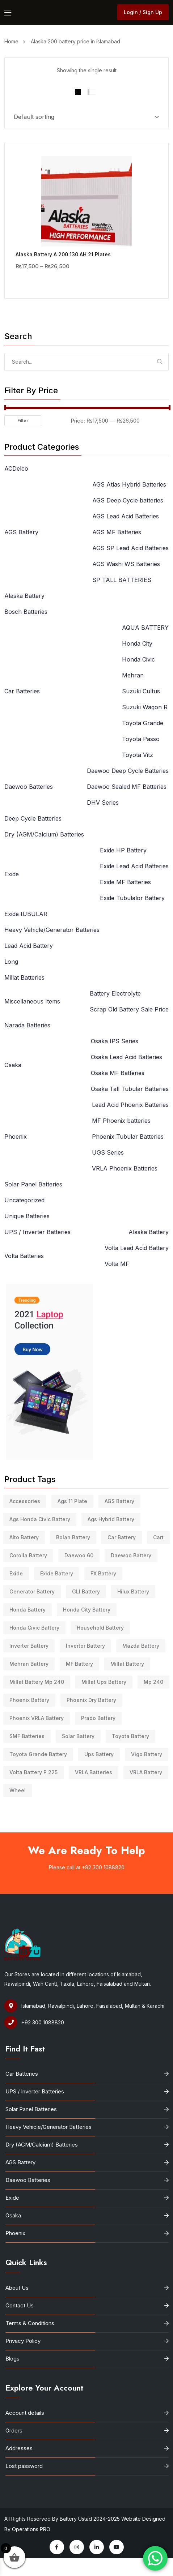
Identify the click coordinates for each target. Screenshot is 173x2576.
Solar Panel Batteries (33, 1184)
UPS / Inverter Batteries (37, 1232)
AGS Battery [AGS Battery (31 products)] (119, 1501)
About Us (17, 2287)
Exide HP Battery (123, 850)
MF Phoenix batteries (121, 1120)
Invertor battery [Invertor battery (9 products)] (85, 1646)
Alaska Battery (24, 595)
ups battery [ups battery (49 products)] (99, 1754)
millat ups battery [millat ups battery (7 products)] (103, 1682)
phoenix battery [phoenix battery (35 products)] (29, 1700)
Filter (22, 420)
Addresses (19, 2448)
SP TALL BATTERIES (121, 579)
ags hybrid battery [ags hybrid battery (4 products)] (111, 1519)
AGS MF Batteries (116, 532)
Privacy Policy (23, 2340)
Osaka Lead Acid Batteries (126, 1057)
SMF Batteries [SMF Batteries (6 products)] (27, 1736)
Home (12, 41)
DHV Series (103, 802)
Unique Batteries (27, 1216)
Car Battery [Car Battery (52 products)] (121, 1537)
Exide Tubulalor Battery (132, 898)
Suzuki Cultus (141, 691)
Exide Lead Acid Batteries (134, 866)
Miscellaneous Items (32, 1001)
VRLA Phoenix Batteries (124, 1168)
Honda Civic (138, 659)
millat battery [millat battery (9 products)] (127, 1664)
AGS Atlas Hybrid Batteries (129, 484)
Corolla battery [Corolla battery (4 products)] (28, 1555)
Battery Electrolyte (115, 993)
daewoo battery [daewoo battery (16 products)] (131, 1555)
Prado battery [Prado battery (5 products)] (98, 1718)
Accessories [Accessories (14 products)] (24, 1501)
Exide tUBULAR (25, 913)
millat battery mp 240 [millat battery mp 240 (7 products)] (36, 1682)
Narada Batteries (27, 1025)
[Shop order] (86, 117)
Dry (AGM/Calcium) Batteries (44, 834)
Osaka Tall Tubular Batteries (130, 1088)
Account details (24, 2412)
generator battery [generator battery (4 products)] (32, 1591)
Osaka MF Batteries (117, 1073)
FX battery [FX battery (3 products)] (103, 1573)
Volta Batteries (24, 1255)
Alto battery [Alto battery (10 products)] (24, 1537)
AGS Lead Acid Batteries (125, 516)
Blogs (12, 2358)
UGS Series (108, 1152)
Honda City (137, 643)
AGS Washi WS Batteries (126, 564)
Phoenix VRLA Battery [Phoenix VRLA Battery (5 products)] (36, 1718)
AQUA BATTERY (145, 627)
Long (11, 961)
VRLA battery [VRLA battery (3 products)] (146, 1772)
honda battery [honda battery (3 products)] (27, 1609)
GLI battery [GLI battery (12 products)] (86, 1591)
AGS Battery (21, 532)
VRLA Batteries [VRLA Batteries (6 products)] (93, 1772)
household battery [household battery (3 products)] (100, 1628)
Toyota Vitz (137, 754)
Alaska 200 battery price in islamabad (75, 41)
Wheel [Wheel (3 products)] (17, 1790)
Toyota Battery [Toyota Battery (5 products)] (130, 1736)
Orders (13, 2430)
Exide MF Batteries (125, 882)
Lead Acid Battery (28, 945)
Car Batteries (22, 691)
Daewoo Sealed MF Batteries (126, 786)
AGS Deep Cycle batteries (127, 500)
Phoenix (15, 1136)
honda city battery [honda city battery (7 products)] (86, 1609)
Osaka (12, 1065)
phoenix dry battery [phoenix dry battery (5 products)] (91, 1700)
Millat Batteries (24, 977)
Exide (11, 874)
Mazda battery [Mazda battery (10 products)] (140, 1646)
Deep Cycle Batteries (33, 818)
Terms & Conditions (29, 2323)
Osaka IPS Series (114, 1041)
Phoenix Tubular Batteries (128, 1136)
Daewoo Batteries (28, 786)
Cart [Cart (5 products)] (158, 1537)
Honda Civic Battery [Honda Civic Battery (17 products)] (34, 1628)
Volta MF (117, 1263)
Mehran (133, 675)
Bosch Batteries (25, 611)
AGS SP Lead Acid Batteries (130, 548)
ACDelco (16, 468)
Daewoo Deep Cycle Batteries (128, 770)
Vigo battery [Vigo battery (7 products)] (146, 1754)
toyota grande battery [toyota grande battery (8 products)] (38, 1754)
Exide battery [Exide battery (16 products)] (56, 1573)
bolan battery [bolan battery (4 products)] (73, 1537)
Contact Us (19, 2305)
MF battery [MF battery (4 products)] (79, 1664)
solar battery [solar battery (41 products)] (78, 1736)
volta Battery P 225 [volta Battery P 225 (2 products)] (33, 1772)
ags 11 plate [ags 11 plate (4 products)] (72, 1501)
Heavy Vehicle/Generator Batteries (52, 929)
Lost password (24, 2465)
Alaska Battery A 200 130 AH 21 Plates (63, 254)
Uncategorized (24, 1200)
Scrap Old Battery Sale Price (129, 1009)
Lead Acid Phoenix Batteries (130, 1104)
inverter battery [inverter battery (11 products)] (28, 1646)
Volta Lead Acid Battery (137, 1247)
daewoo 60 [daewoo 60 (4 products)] (78, 1555)
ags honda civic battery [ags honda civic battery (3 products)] (39, 1519)
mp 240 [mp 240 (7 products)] (153, 1682)
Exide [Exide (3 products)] (16, 1573)
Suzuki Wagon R (145, 707)
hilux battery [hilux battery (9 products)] (133, 1591)
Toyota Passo (141, 739)
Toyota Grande (142, 723)
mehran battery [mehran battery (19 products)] (28, 1664)
